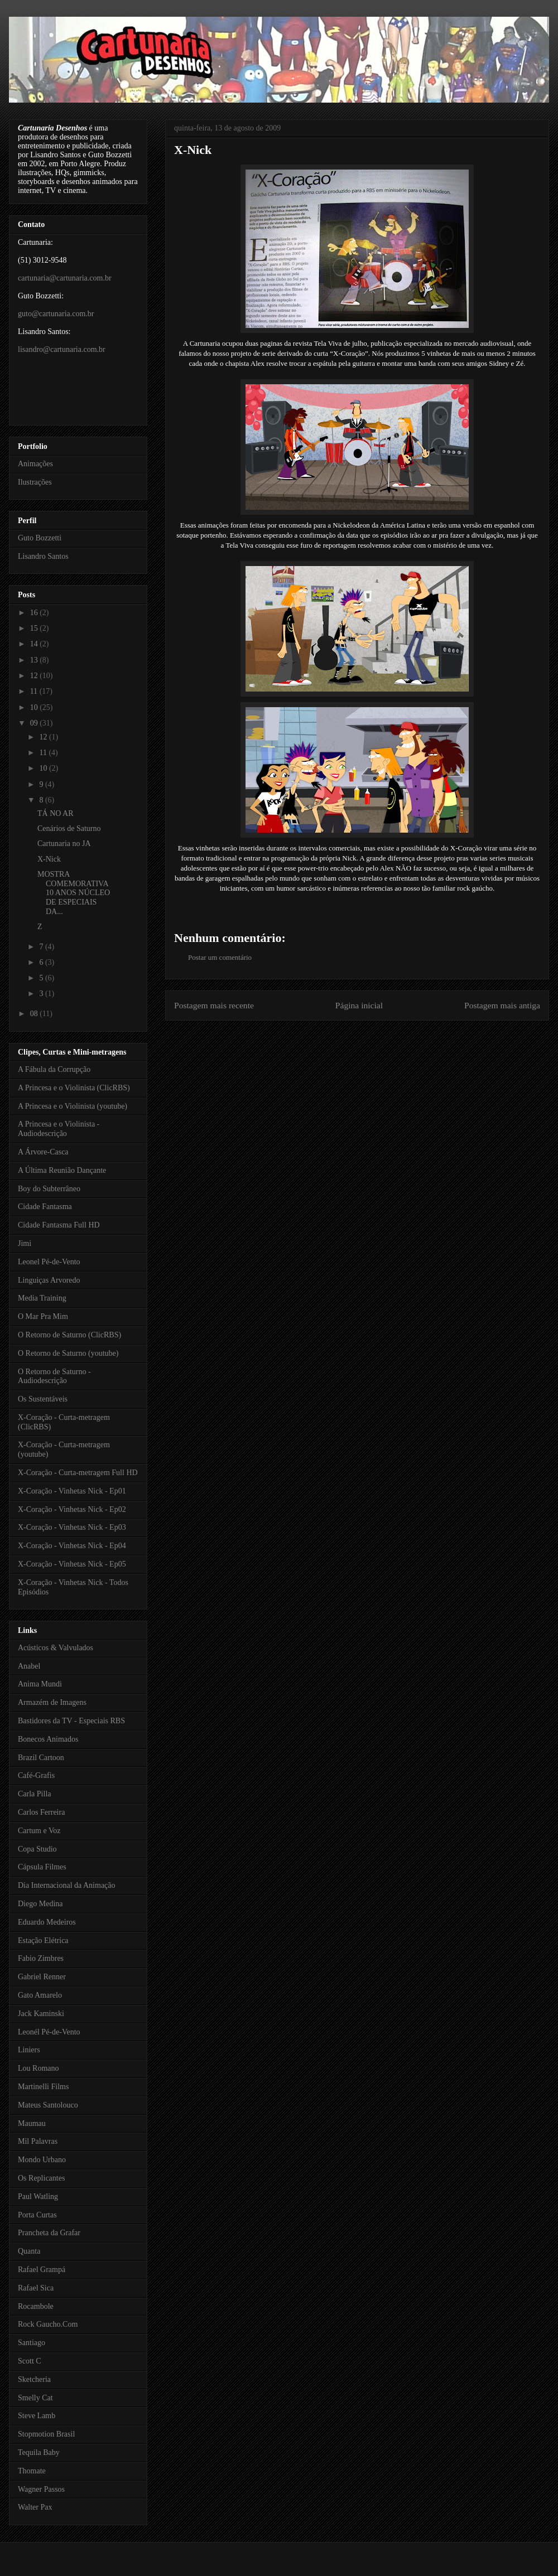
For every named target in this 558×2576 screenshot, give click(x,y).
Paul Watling (38, 2196)
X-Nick (192, 150)
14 (35, 644)
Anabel (29, 1666)
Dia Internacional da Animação (67, 1885)
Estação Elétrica (43, 1940)
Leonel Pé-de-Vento (49, 1262)
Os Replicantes (41, 2178)
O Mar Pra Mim (43, 1316)
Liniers (29, 2050)
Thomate (32, 2471)
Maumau (32, 2123)
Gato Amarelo (40, 1995)
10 (35, 707)
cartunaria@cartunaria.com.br (65, 278)
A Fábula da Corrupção (54, 1069)
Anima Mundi (40, 1684)
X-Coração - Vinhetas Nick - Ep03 (72, 1527)
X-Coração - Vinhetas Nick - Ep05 (72, 1564)
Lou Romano (38, 2068)
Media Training (42, 1298)
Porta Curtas (37, 2215)
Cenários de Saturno (69, 828)
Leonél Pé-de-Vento (49, 2032)
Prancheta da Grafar (49, 2233)
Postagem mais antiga (502, 1005)
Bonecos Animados (48, 1739)
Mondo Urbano (42, 2159)
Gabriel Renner (42, 1977)
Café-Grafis (36, 1775)
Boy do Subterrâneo (49, 1189)
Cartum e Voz (39, 1830)
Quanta (29, 2251)
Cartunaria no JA (64, 843)
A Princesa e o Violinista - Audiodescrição (58, 1129)
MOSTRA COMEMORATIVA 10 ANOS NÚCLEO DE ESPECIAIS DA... (73, 893)
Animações (35, 464)
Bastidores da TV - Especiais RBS (71, 1721)
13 (35, 660)
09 (35, 723)
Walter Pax (35, 2507)
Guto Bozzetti (39, 538)
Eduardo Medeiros (47, 1922)
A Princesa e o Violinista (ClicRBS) (74, 1088)
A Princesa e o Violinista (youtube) (72, 1106)
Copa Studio (37, 1849)
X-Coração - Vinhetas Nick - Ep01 (72, 1491)
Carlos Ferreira (41, 1812)
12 (35, 675)
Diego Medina (40, 1904)
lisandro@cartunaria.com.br (61, 349)
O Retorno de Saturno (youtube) (68, 1353)
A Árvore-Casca (43, 1152)
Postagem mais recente (214, 1005)
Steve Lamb (36, 2415)
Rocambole (36, 2306)
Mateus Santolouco (48, 2105)
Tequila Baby (39, 2452)
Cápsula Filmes (42, 1867)
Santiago (31, 2342)
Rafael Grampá (41, 2269)
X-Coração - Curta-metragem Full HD (78, 1472)
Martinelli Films (43, 2086)
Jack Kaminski (41, 2013)
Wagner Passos (41, 2489)
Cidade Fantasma (45, 1206)
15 (35, 628)
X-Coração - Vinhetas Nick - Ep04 (72, 1545)
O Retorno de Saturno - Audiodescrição (54, 1376)
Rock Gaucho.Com (48, 2324)
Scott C (29, 2361)
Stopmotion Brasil (46, 2434)
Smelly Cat (35, 2398)
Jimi (24, 1243)
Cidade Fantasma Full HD (59, 1225)
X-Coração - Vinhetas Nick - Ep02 (72, 1509)
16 (35, 612)
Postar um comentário (220, 957)
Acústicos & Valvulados (55, 1648)
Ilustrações (35, 482)
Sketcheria (34, 2379)
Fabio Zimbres (41, 1958)
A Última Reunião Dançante (62, 1170)
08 (35, 1013)
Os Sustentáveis (43, 1399)
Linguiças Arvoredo (49, 1280)
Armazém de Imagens (52, 1702)
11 (35, 691)
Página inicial (359, 1005)
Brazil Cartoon (41, 1757)
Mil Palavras (37, 2141)
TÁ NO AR (55, 813)
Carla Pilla (34, 1794)
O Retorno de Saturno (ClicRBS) (69, 1335)
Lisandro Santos (43, 556)
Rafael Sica (36, 2288)
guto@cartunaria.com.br (56, 314)
